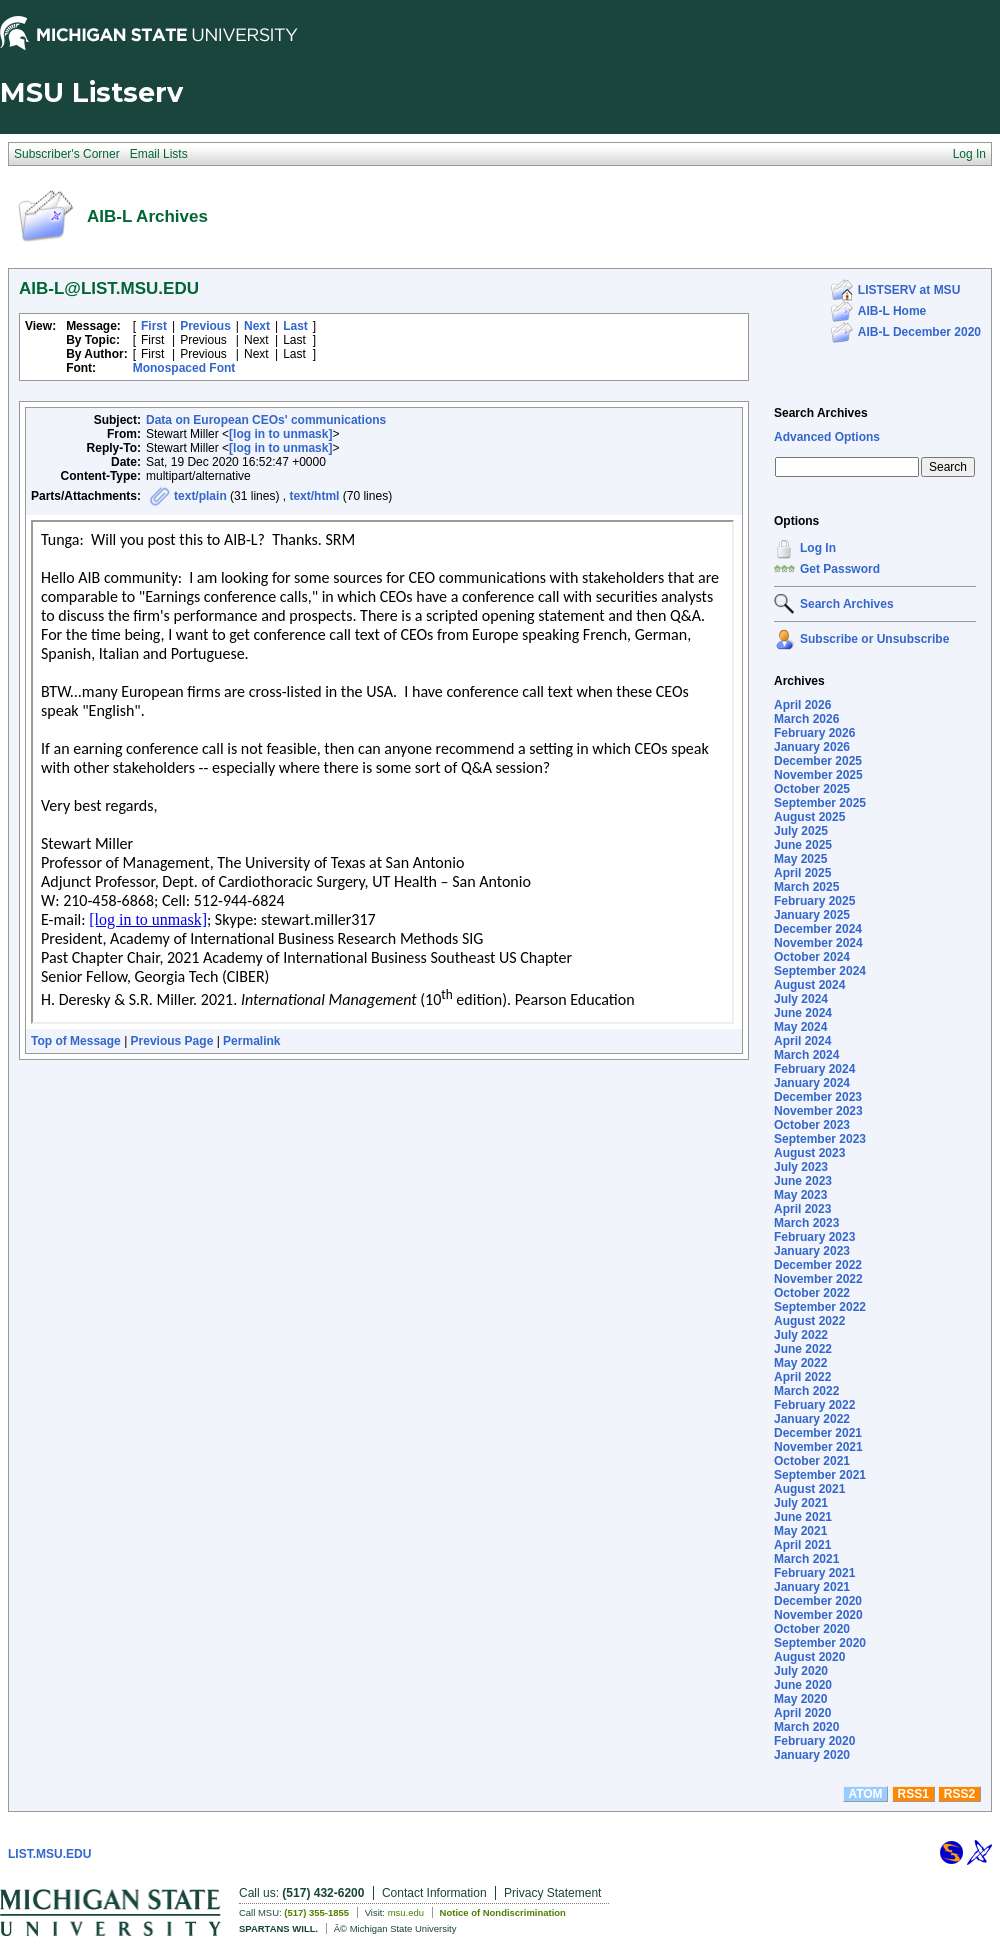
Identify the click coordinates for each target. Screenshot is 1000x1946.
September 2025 (820, 803)
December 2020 (818, 1601)
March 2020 (806, 1727)
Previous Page (172, 1041)
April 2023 (802, 1209)
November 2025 (818, 775)
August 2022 (809, 1321)
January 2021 (812, 1587)
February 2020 (814, 1741)
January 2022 (812, 1419)
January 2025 (812, 915)
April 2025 (802, 873)
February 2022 (814, 1405)
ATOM (865, 1794)
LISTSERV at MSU (909, 290)
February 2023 (814, 1237)
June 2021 (803, 1517)
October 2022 (812, 1293)
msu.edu (406, 1912)
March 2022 (806, 1391)
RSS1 (913, 1794)
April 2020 (802, 1713)
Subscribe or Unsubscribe (874, 639)
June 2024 (803, 1013)
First (154, 326)
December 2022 (818, 1265)
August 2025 (809, 817)
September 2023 (820, 1139)
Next (257, 326)
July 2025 (801, 831)
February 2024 (814, 1069)
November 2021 (818, 1447)
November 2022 (818, 1279)
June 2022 (803, 1349)
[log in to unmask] (280, 434)
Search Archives (821, 413)
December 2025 (818, 761)
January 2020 (812, 1755)
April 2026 (802, 705)
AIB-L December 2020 (919, 332)
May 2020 (800, 1699)
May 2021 (800, 1531)
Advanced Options (827, 437)
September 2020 (820, 1643)
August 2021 (809, 1489)
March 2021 (806, 1559)
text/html (314, 496)
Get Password (840, 569)
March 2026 (806, 719)
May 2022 (800, 1363)
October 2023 (812, 1125)
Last (295, 326)
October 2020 (812, 1629)
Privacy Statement (552, 1893)
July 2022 (801, 1335)
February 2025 (814, 901)
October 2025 (812, 789)
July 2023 (801, 1167)
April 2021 (802, 1545)
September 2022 (820, 1307)
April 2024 (802, 1041)
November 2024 (818, 943)
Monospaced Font (184, 368)
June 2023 (803, 1181)
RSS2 (959, 1794)
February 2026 (814, 733)
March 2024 (806, 1055)
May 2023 (800, 1195)
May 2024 (800, 1027)
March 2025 (806, 887)
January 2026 (812, 747)
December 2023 (818, 1097)
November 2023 (818, 1111)
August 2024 (809, 985)
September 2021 (820, 1475)
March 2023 (806, 1223)
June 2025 (803, 845)
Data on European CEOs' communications (266, 420)
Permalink (251, 1041)
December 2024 (818, 929)
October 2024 (812, 957)
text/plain (200, 496)
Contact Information (434, 1893)
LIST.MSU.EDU (49, 1854)
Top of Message (76, 1041)
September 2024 (820, 971)
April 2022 (802, 1377)
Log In (818, 548)
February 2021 (814, 1573)
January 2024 (812, 1083)
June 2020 (803, 1685)
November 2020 (818, 1615)
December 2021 (818, 1433)
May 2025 (800, 859)
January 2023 (812, 1251)
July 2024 (801, 999)
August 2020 (809, 1657)
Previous (205, 326)
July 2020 (801, 1671)
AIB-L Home (892, 311)
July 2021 (801, 1503)
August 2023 (809, 1153)
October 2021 (812, 1461)
